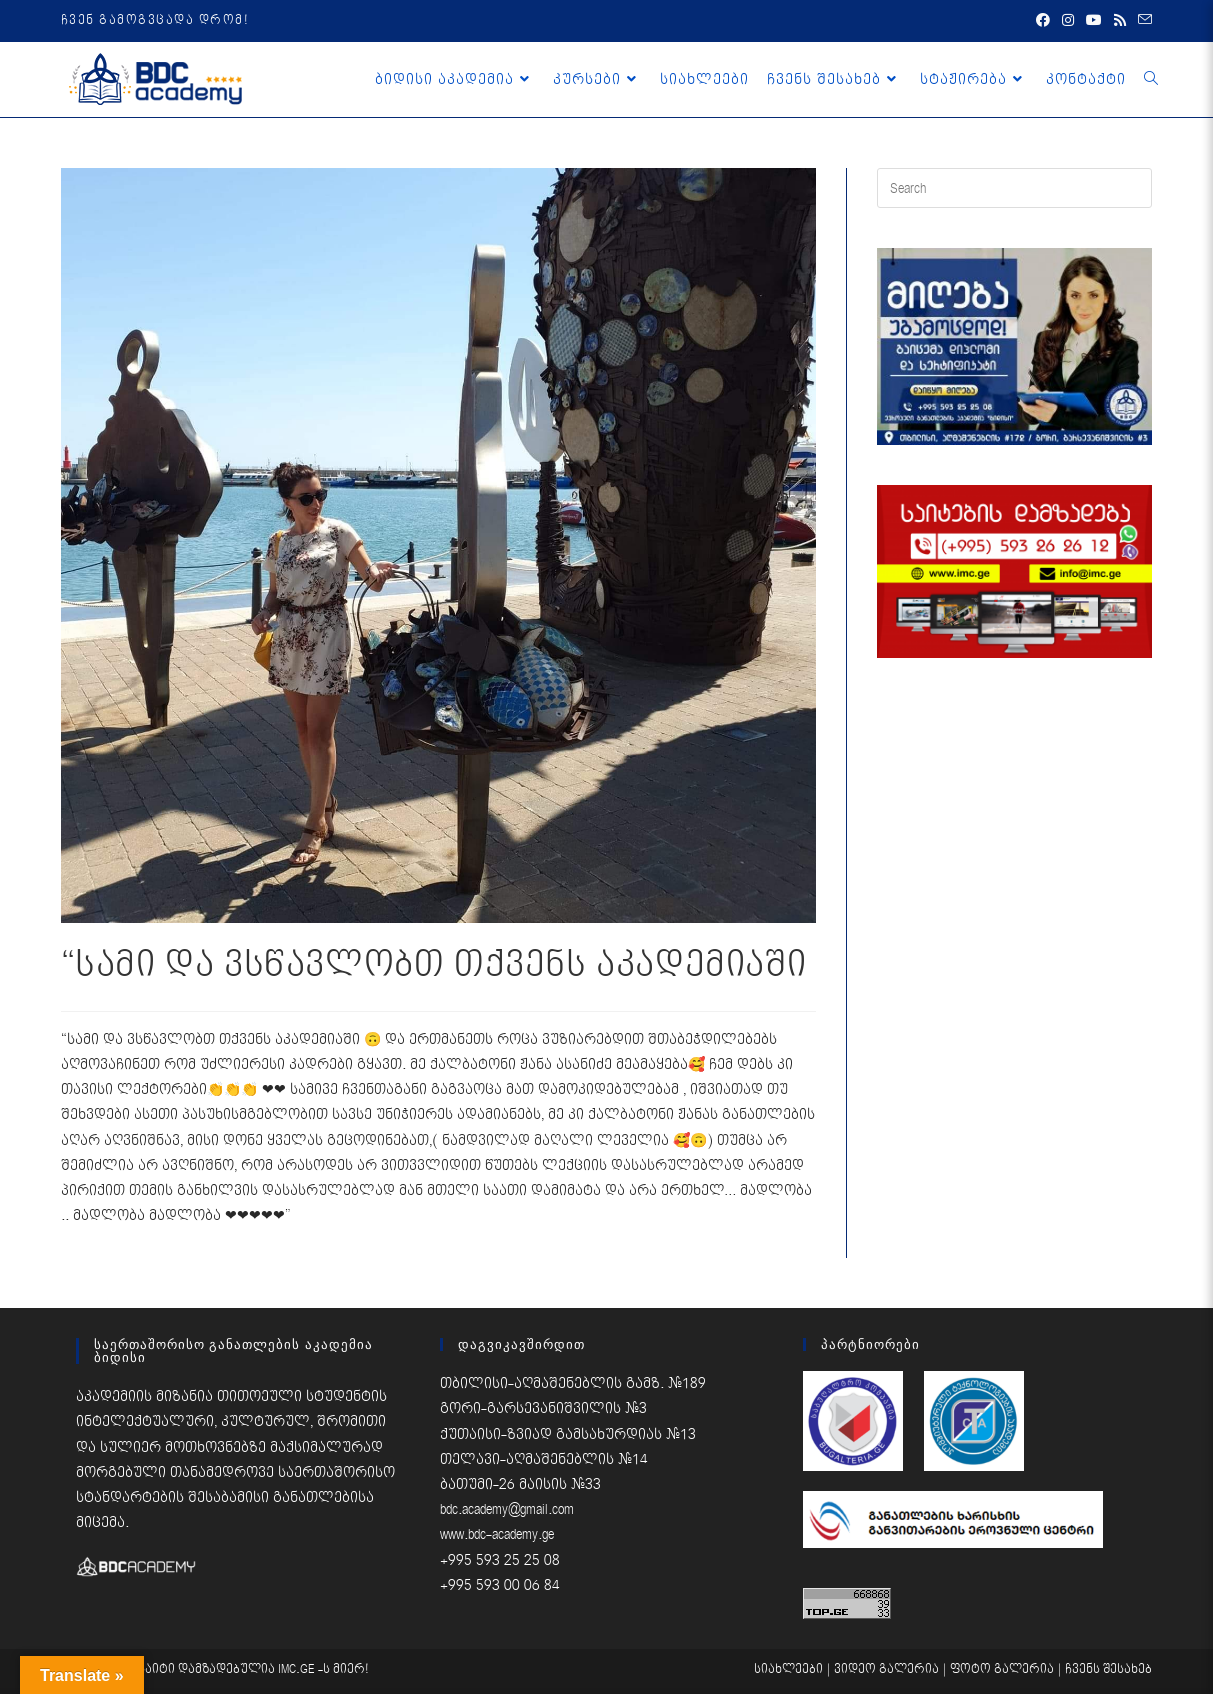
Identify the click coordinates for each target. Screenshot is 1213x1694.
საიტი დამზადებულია (208, 1669)
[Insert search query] (1015, 188)
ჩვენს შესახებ (1108, 1669)
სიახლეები (788, 1669)
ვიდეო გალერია (886, 1669)
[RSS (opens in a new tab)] (1120, 21)
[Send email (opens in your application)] (1142, 21)
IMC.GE (298, 1669)
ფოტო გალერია (1002, 1669)
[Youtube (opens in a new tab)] (1094, 21)
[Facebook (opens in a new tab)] (1043, 21)
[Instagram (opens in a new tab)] (1068, 21)
